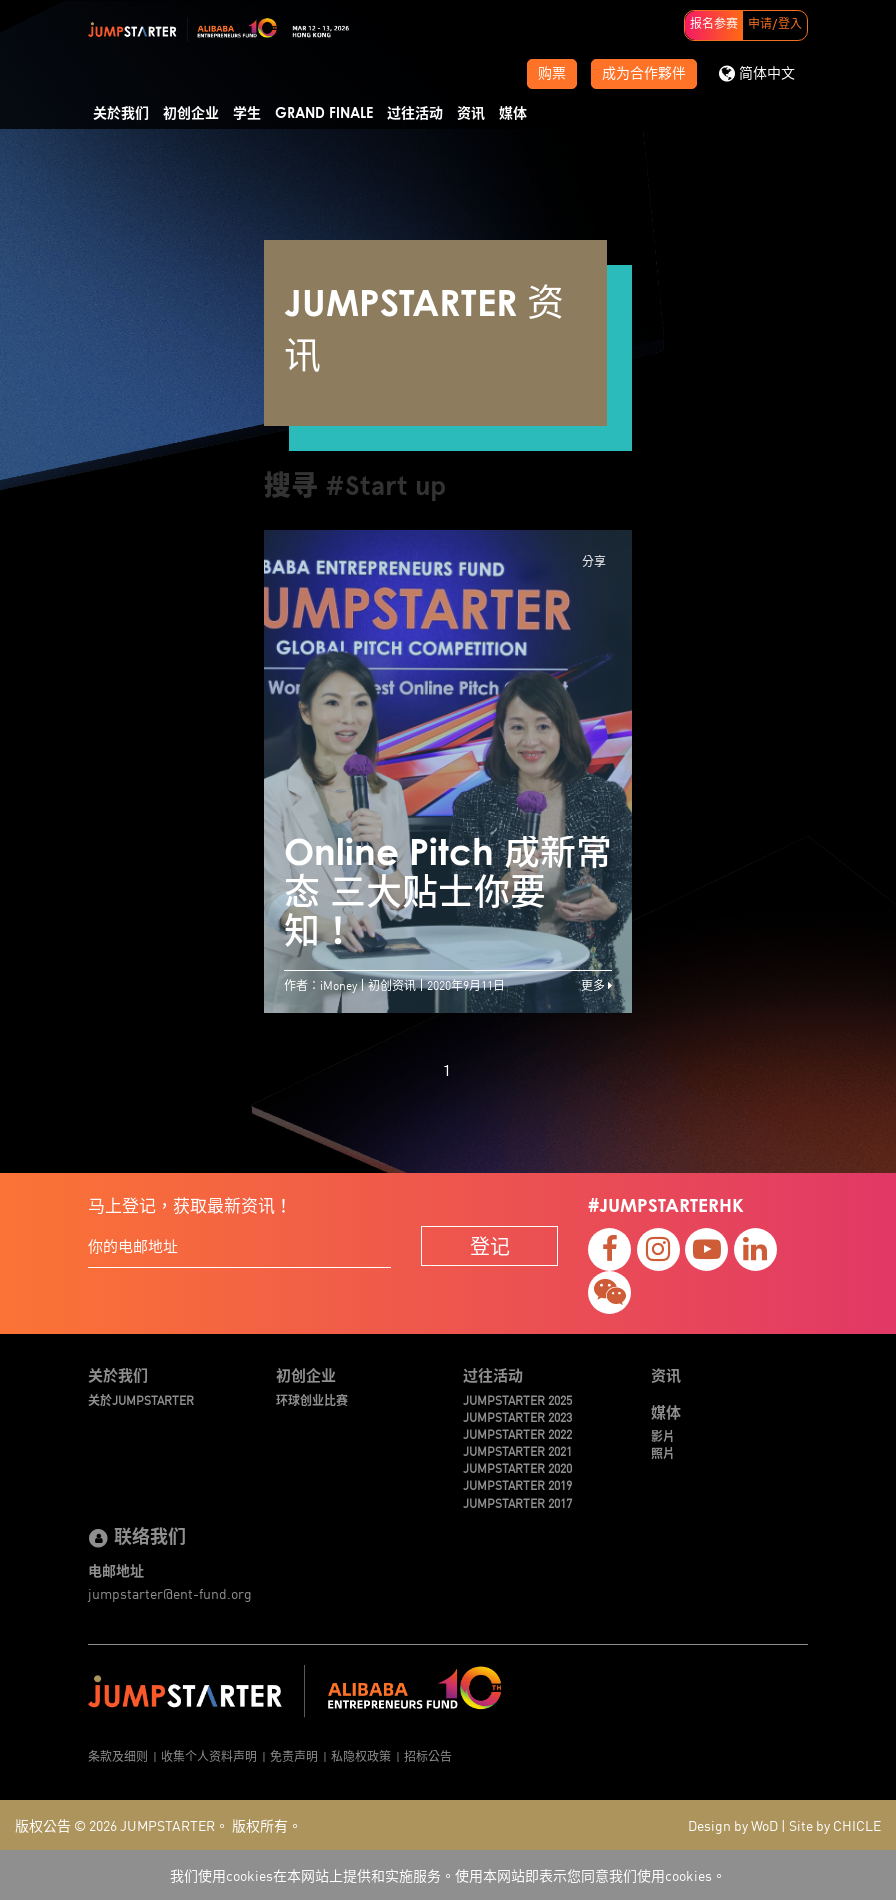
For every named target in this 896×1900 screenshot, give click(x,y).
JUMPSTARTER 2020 (517, 1467)
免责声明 (294, 1755)
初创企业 (191, 114)
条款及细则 (118, 1755)
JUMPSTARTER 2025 (517, 1399)
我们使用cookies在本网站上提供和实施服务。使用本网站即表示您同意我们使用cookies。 (448, 1875)
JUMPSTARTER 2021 (517, 1450)
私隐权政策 (361, 1755)
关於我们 (121, 114)
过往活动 (415, 114)
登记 (490, 1245)
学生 (247, 114)
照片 (663, 1452)
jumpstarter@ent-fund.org (170, 1593)
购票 (552, 74)
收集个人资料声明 (209, 1755)
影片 (663, 1435)
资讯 (471, 114)
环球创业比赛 (312, 1399)
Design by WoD (733, 1825)
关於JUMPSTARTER (141, 1399)
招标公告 (428, 1755)
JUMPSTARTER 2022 (517, 1433)
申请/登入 (775, 25)
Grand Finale (324, 114)
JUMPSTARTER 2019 (517, 1484)
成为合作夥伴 (644, 74)
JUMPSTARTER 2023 (517, 1416)
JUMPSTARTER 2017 (517, 1502)
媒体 (513, 114)
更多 (596, 984)
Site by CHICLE (835, 1825)
